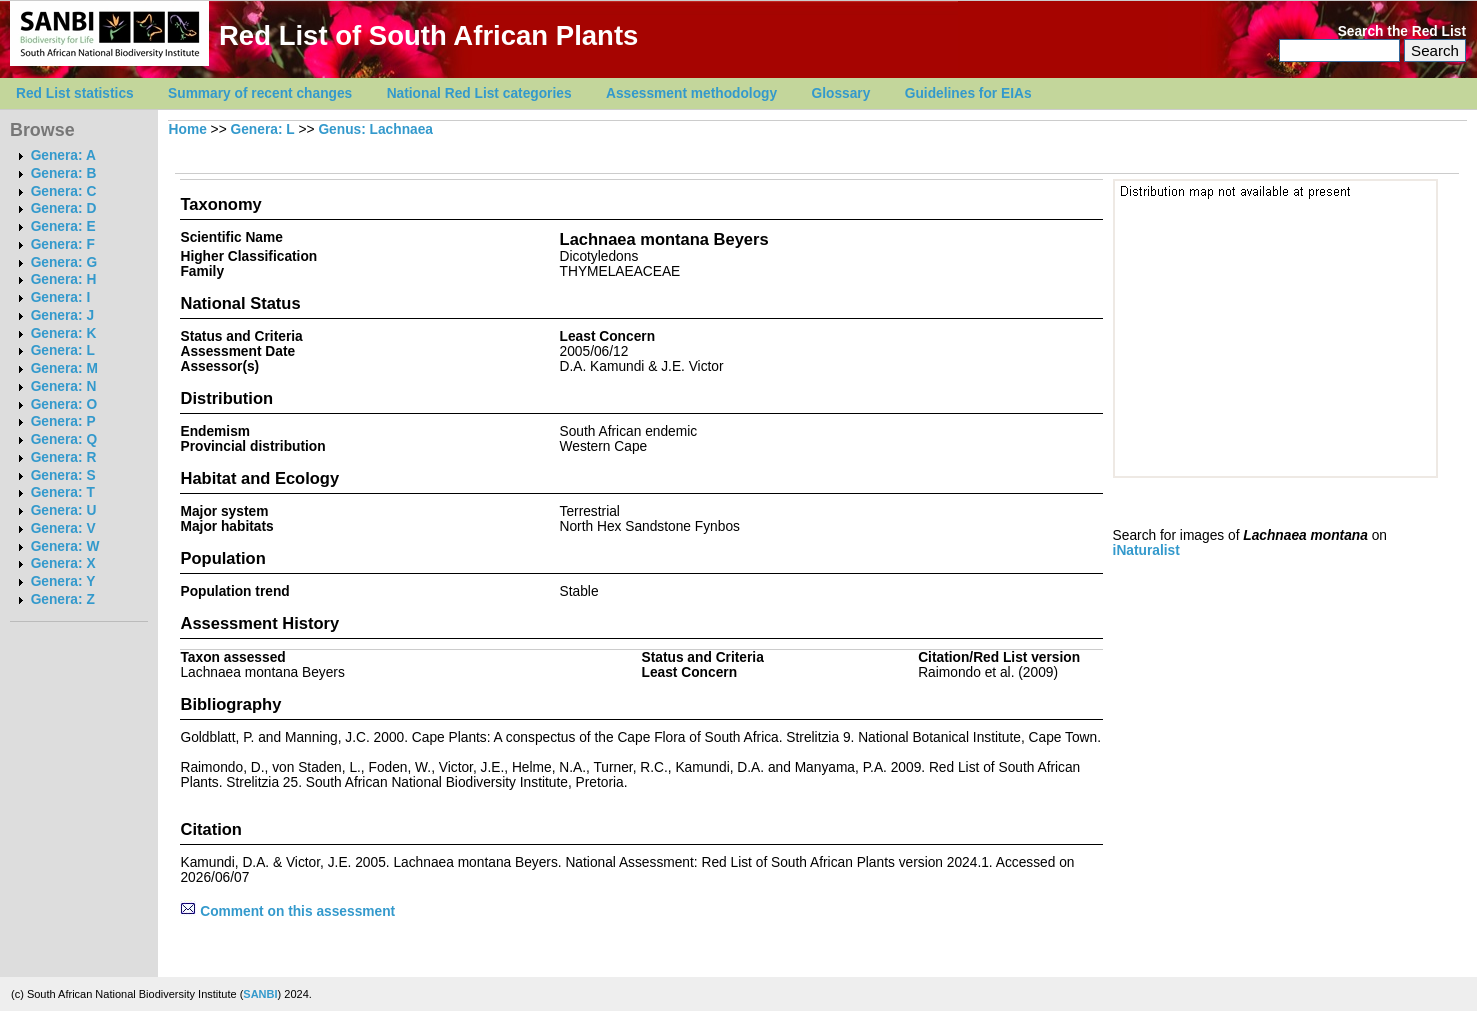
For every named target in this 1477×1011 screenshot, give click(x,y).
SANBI (260, 994)
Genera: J (62, 315)
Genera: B (64, 173)
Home (188, 129)
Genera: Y (63, 581)
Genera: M (64, 368)
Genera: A (63, 155)
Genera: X (63, 563)
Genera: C (64, 191)
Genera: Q (64, 439)
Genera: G (64, 262)
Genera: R (64, 457)
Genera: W (65, 546)
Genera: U (64, 510)
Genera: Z (63, 599)
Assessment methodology (691, 93)
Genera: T (63, 492)
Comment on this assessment (287, 911)
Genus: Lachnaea (375, 129)
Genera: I (61, 297)
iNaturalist (1146, 550)
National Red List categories (479, 93)
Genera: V (63, 528)
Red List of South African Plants (428, 35)
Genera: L (63, 350)
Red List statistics (75, 93)
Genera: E (63, 226)
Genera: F (63, 244)
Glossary (841, 93)
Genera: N (64, 386)
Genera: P (63, 421)
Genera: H (64, 279)
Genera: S (63, 475)
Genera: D (64, 208)
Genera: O (64, 404)
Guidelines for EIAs (968, 93)
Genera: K (64, 333)
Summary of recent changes (260, 93)
